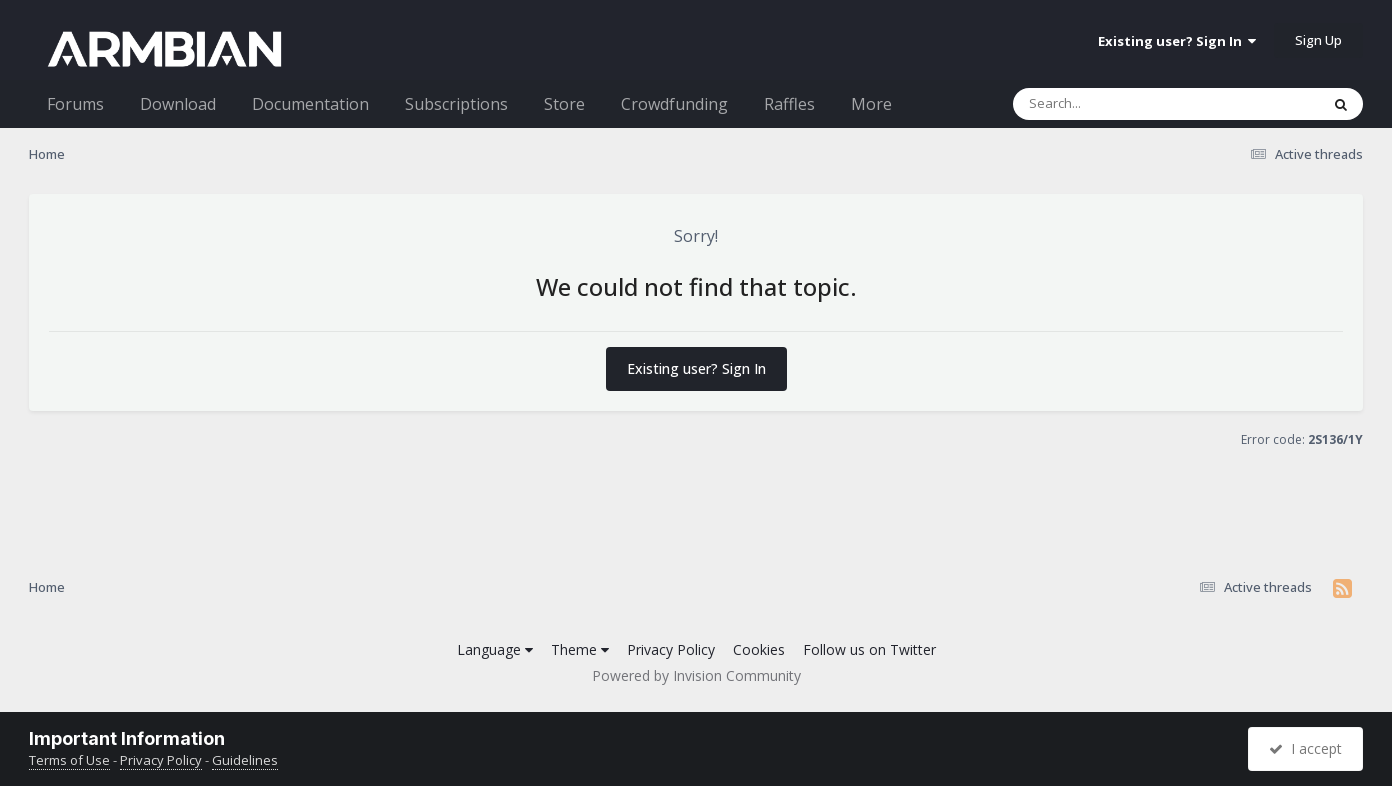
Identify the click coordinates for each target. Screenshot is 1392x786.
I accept (1305, 748)
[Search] (1114, 104)
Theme (580, 649)
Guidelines (245, 760)
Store (564, 104)
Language (495, 649)
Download (178, 104)
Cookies (759, 649)
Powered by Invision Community (696, 675)
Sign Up (1318, 40)
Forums (75, 104)
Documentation (310, 104)
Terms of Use (69, 760)
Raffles (789, 104)
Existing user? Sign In (1177, 41)
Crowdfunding (674, 104)
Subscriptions (456, 104)
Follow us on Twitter (869, 649)
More (871, 104)
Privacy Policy (671, 649)
